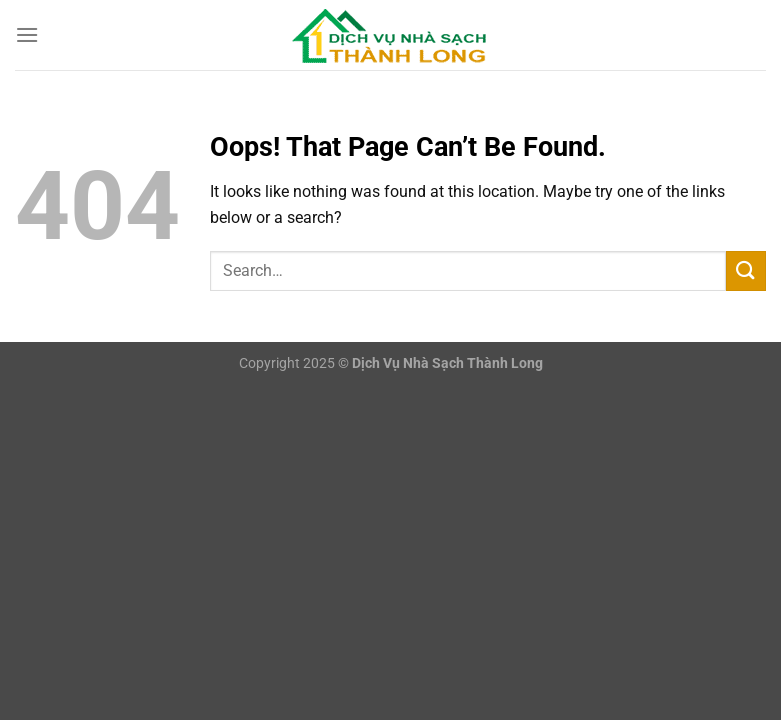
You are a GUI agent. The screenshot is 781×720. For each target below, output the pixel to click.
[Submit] (746, 270)
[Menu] (27, 34)
